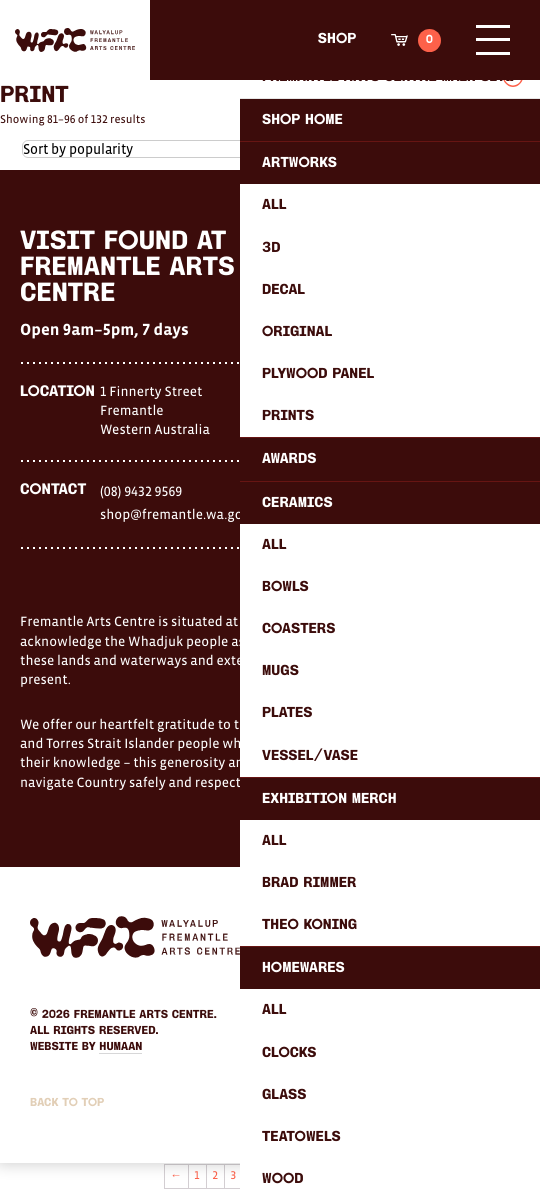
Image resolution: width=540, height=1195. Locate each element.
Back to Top (67, 1103)
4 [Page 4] (252, 1176)
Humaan (120, 1047)
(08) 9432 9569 (141, 491)
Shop (337, 39)
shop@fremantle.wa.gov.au (184, 514)
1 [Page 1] (196, 1176)
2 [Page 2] (215, 1176)
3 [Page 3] (234, 1176)
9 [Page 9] (343, 1176)
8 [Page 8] (325, 1176)
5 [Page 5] (270, 1176)
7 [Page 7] (307, 1176)
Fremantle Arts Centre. (145, 1015)
